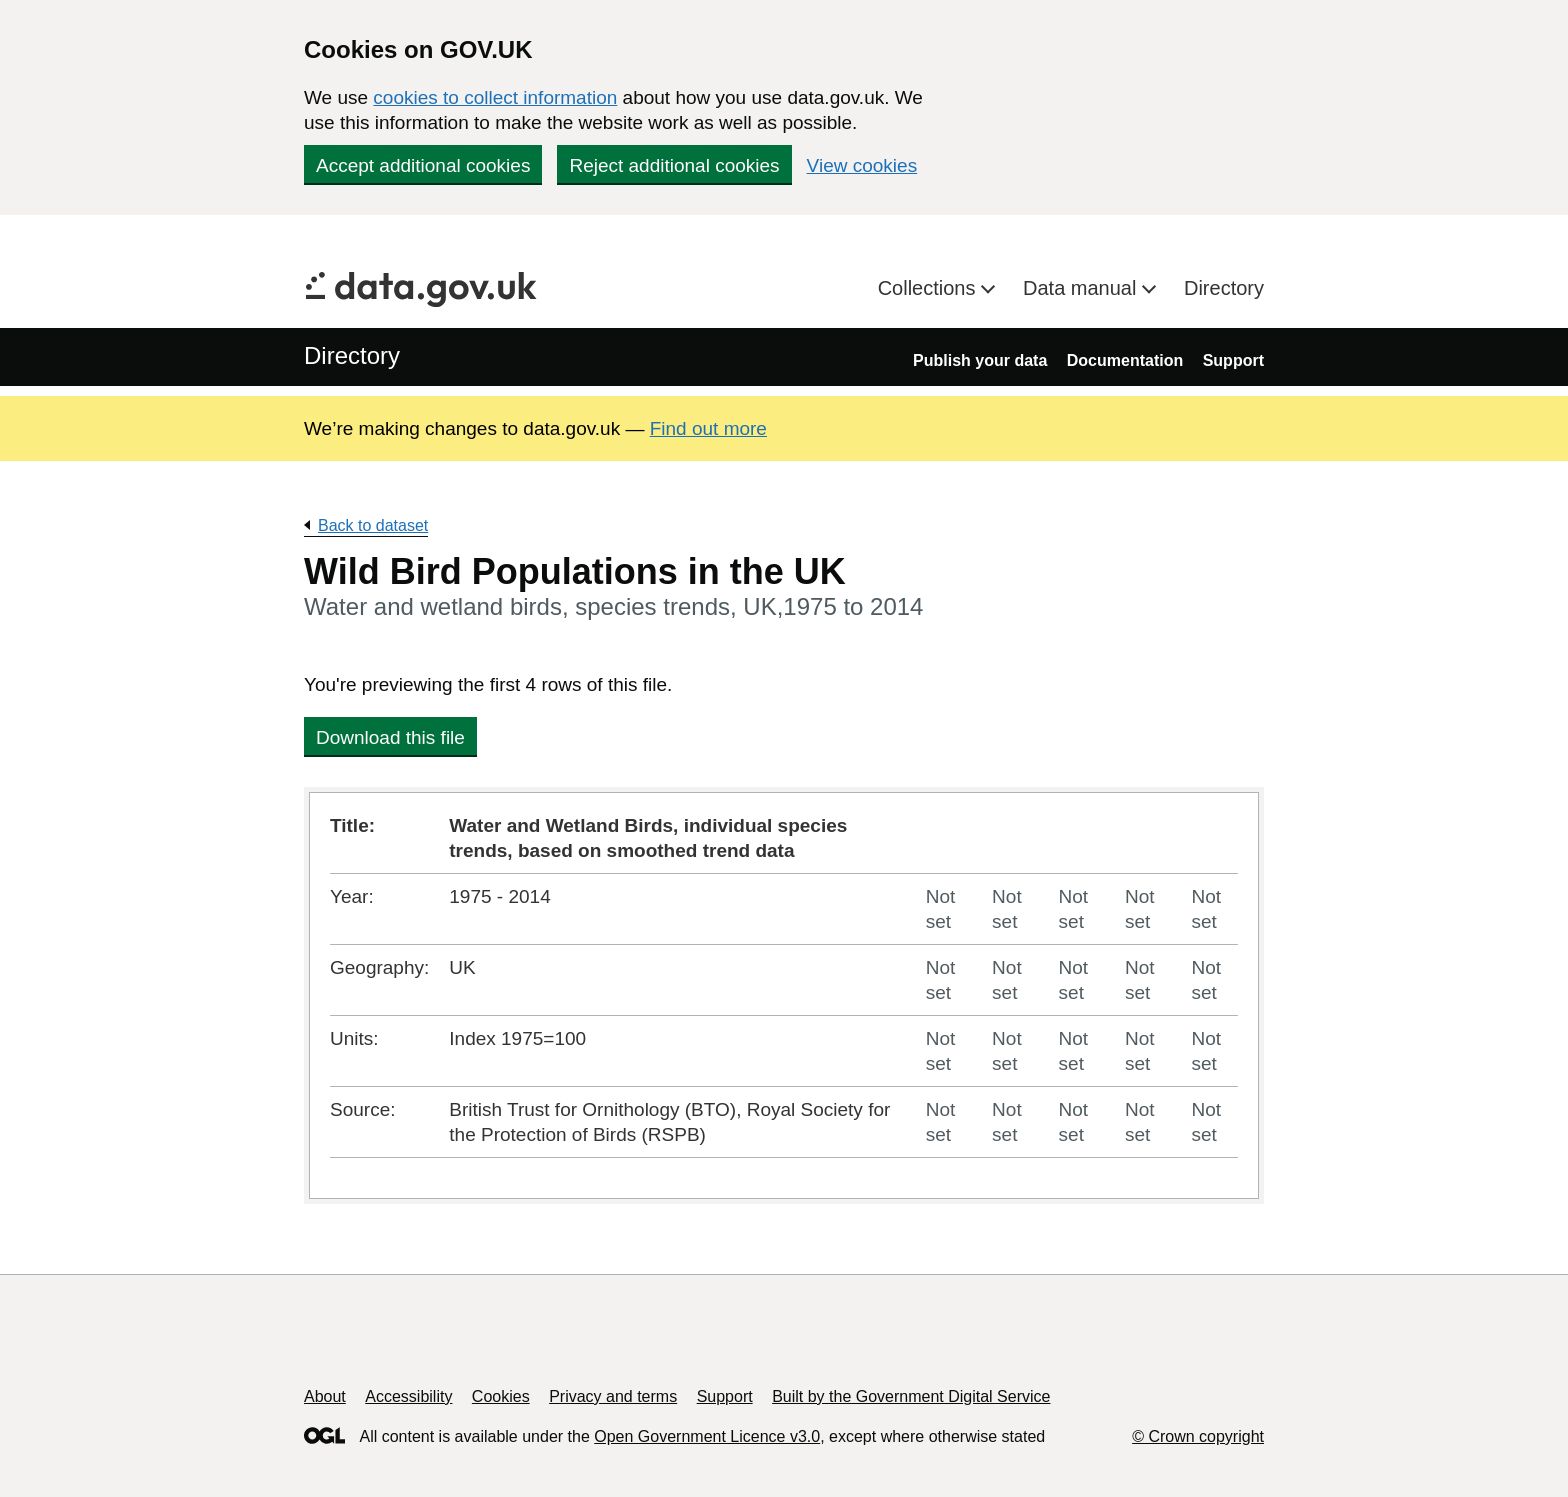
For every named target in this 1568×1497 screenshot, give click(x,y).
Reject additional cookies (674, 165)
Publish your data (980, 360)
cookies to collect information (495, 97)
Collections (929, 288)
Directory (1224, 288)
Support (1233, 360)
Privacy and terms (613, 1396)
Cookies (501, 1396)
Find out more (708, 428)
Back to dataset (373, 525)
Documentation (1125, 360)
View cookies (862, 165)
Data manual (1082, 288)
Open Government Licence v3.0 (707, 1436)
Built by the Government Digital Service (911, 1396)
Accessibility (408, 1396)
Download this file (390, 737)
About (325, 1396)
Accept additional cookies (423, 165)
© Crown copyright (1198, 1436)
